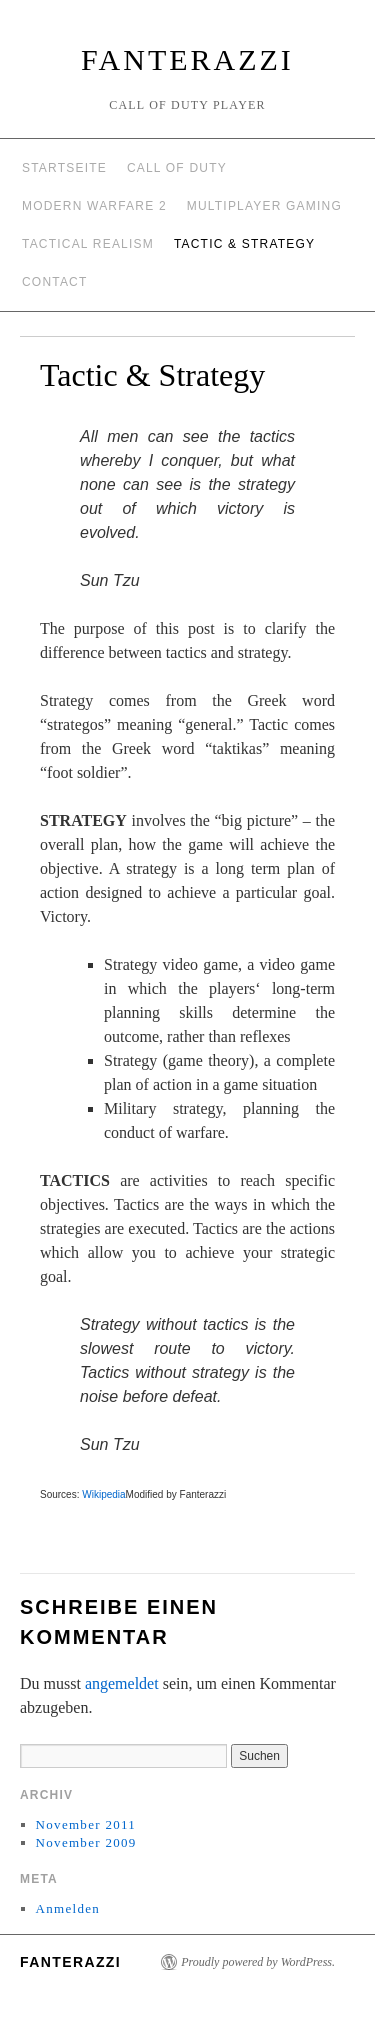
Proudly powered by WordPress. (258, 1962)
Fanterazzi (187, 59)
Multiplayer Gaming (264, 206)
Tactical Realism (88, 244)
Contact (55, 282)
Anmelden (68, 1908)
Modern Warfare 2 (94, 206)
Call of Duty (177, 168)
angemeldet (122, 1683)
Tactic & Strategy (244, 244)
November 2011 (86, 1824)
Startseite (64, 168)
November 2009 (86, 1842)
